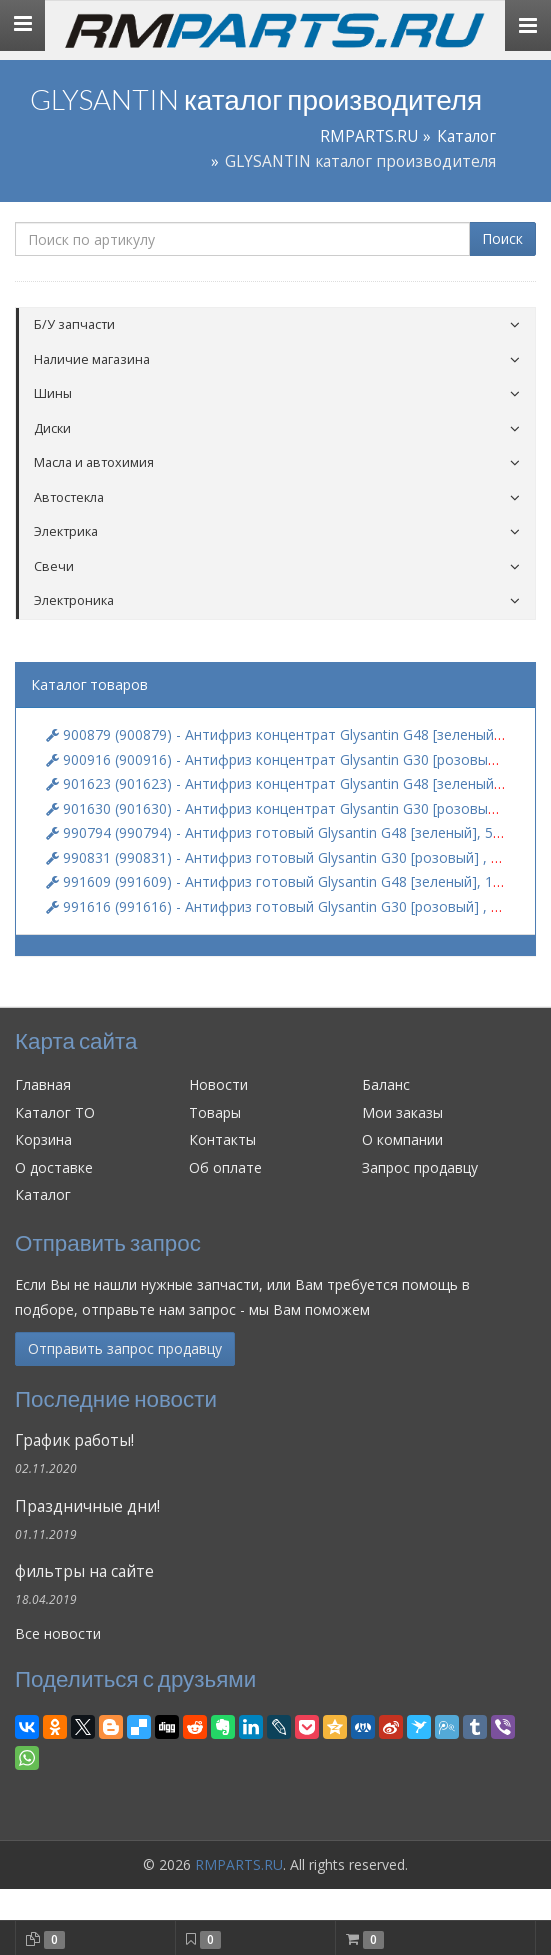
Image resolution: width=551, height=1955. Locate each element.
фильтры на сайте (84, 1571)
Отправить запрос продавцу (125, 1348)
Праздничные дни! (87, 1506)
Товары (215, 1112)
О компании (402, 1139)
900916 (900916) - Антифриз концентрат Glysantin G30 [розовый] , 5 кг (292, 759)
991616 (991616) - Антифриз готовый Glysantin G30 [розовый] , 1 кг (281, 906)
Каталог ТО (55, 1112)
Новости (218, 1084)
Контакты (222, 1139)
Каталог (466, 136)
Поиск (502, 238)
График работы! (74, 1440)
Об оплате (225, 1167)
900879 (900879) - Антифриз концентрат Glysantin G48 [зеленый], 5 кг (289, 734)
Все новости (58, 1633)
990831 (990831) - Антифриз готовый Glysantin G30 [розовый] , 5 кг (281, 857)
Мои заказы (402, 1112)
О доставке (54, 1167)
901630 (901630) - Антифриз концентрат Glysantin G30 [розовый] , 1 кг (292, 808)
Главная (43, 1084)
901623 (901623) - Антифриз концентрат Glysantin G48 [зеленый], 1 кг (289, 783)
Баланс (386, 1084)
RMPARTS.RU (369, 136)
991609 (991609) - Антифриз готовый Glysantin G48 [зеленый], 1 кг (278, 881)
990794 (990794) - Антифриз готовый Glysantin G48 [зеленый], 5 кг (278, 832)
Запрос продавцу (420, 1167)
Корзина (43, 1139)
